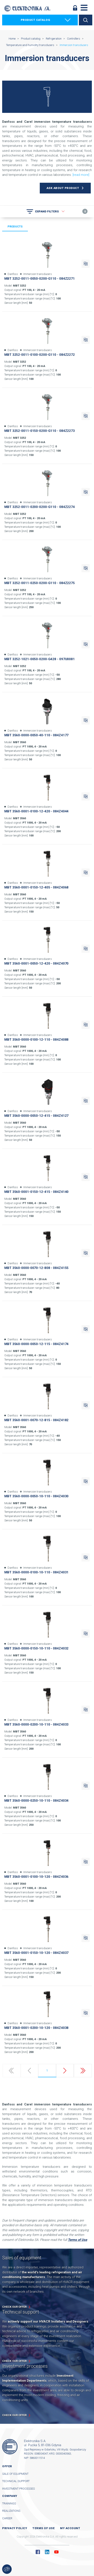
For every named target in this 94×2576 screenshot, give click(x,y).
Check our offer (14, 2306)
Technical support (16, 2481)
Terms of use (43, 2528)
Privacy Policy (14, 2528)
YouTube (56, 2552)
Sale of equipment (15, 2473)
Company (9, 2496)
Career (7, 2518)
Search (85, 20)
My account (70, 2528)
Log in (75, 7)
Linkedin (47, 2552)
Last (82, 2070)
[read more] (81, 175)
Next (65, 2070)
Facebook (38, 2552)
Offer (7, 2466)
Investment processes (18, 2488)
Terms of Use (77, 2240)
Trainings (9, 2503)
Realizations (11, 2510)
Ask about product (62, 188)
